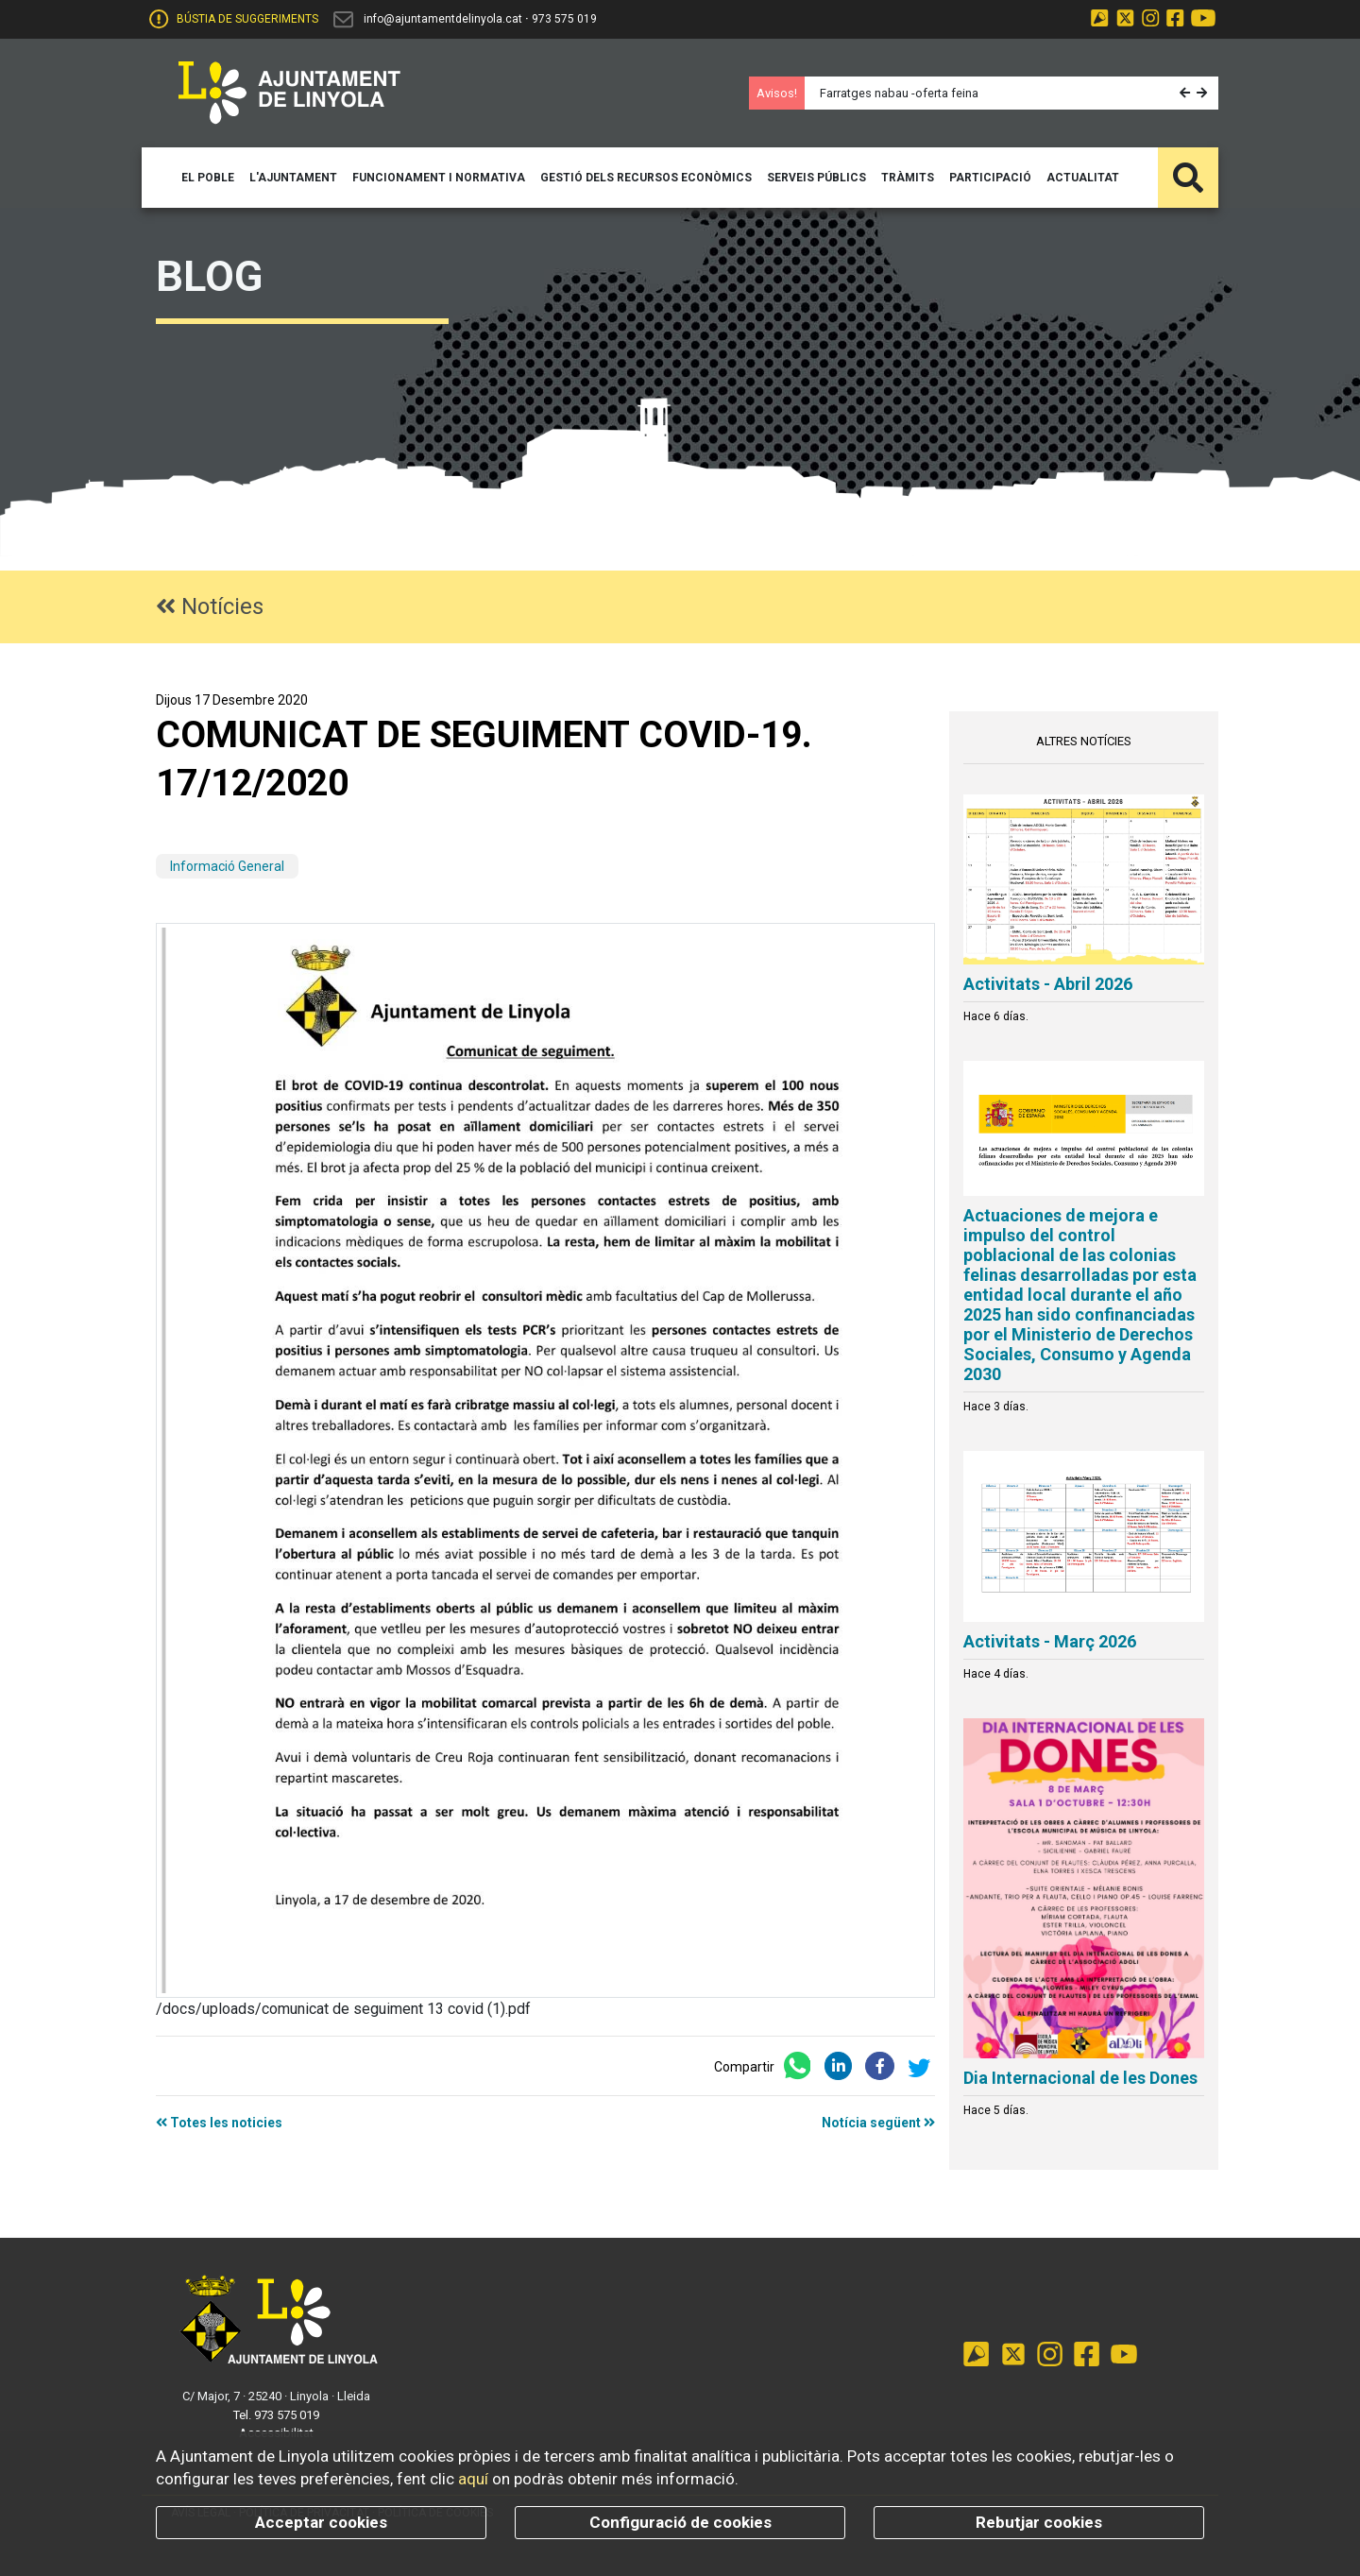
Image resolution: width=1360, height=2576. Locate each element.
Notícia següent (878, 2122)
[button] (1187, 93)
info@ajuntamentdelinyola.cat (443, 19)
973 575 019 (564, 19)
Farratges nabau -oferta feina (899, 93)
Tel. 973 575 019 (276, 2415)
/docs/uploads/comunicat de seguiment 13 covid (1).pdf (343, 2009)
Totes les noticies (219, 2122)
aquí (473, 2478)
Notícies (210, 606)
